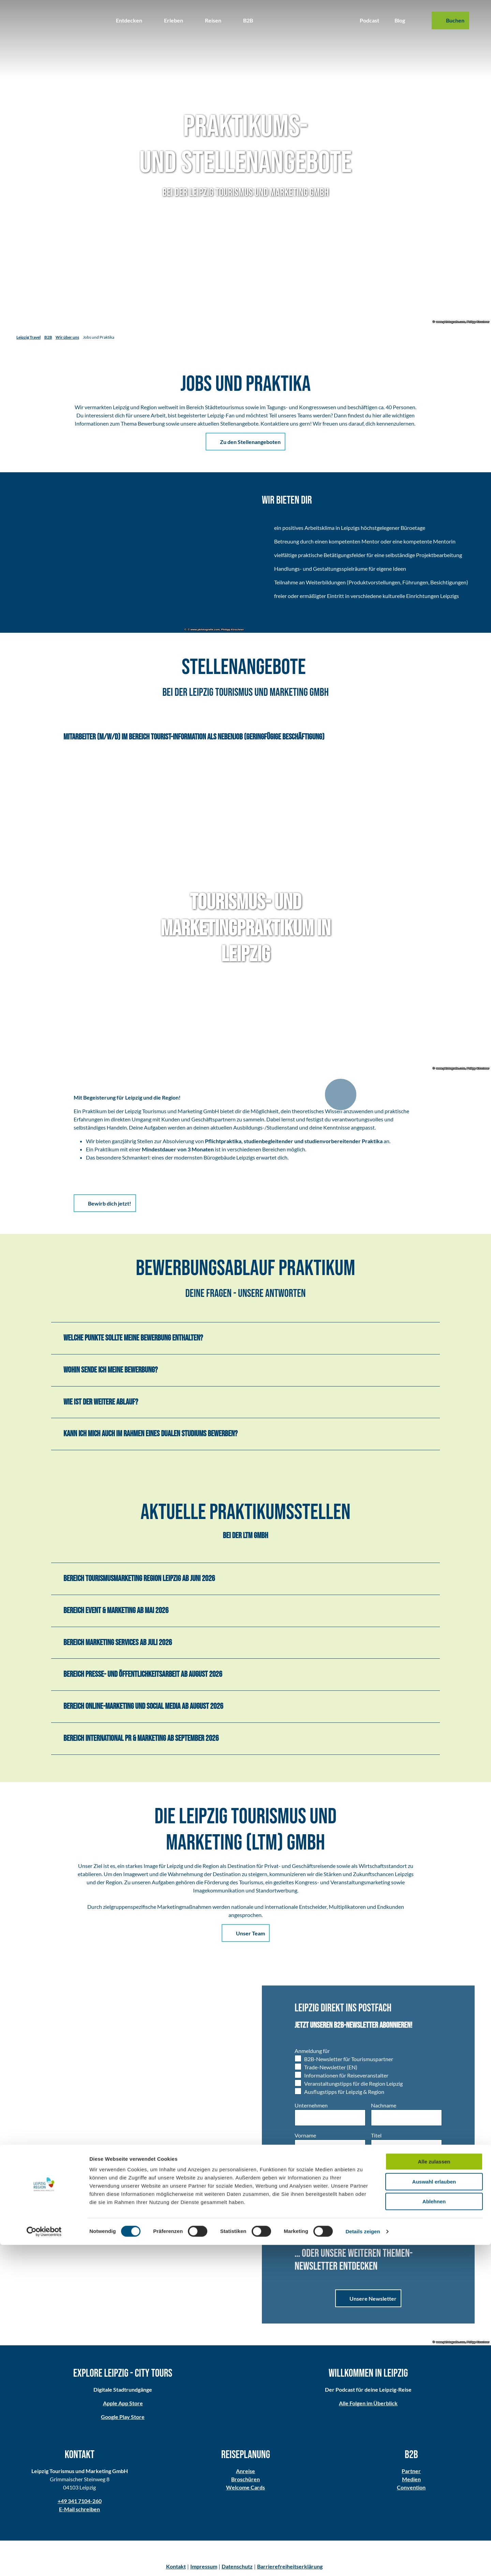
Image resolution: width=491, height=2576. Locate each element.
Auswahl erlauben (434, 2513)
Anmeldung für (312, 2051)
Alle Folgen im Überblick (368, 2403)
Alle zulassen (434, 2493)
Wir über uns (67, 337)
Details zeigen (362, 2562)
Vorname (305, 2135)
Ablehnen (434, 2532)
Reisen (213, 20)
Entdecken (129, 20)
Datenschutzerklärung (360, 2222)
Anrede (303, 2165)
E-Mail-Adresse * (391, 2165)
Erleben (173, 20)
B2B (248, 20)
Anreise (245, 2471)
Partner (411, 2471)
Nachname (383, 2105)
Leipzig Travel (28, 337)
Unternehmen (311, 2105)
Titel (376, 2135)
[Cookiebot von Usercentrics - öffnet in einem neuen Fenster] (44, 2563)
